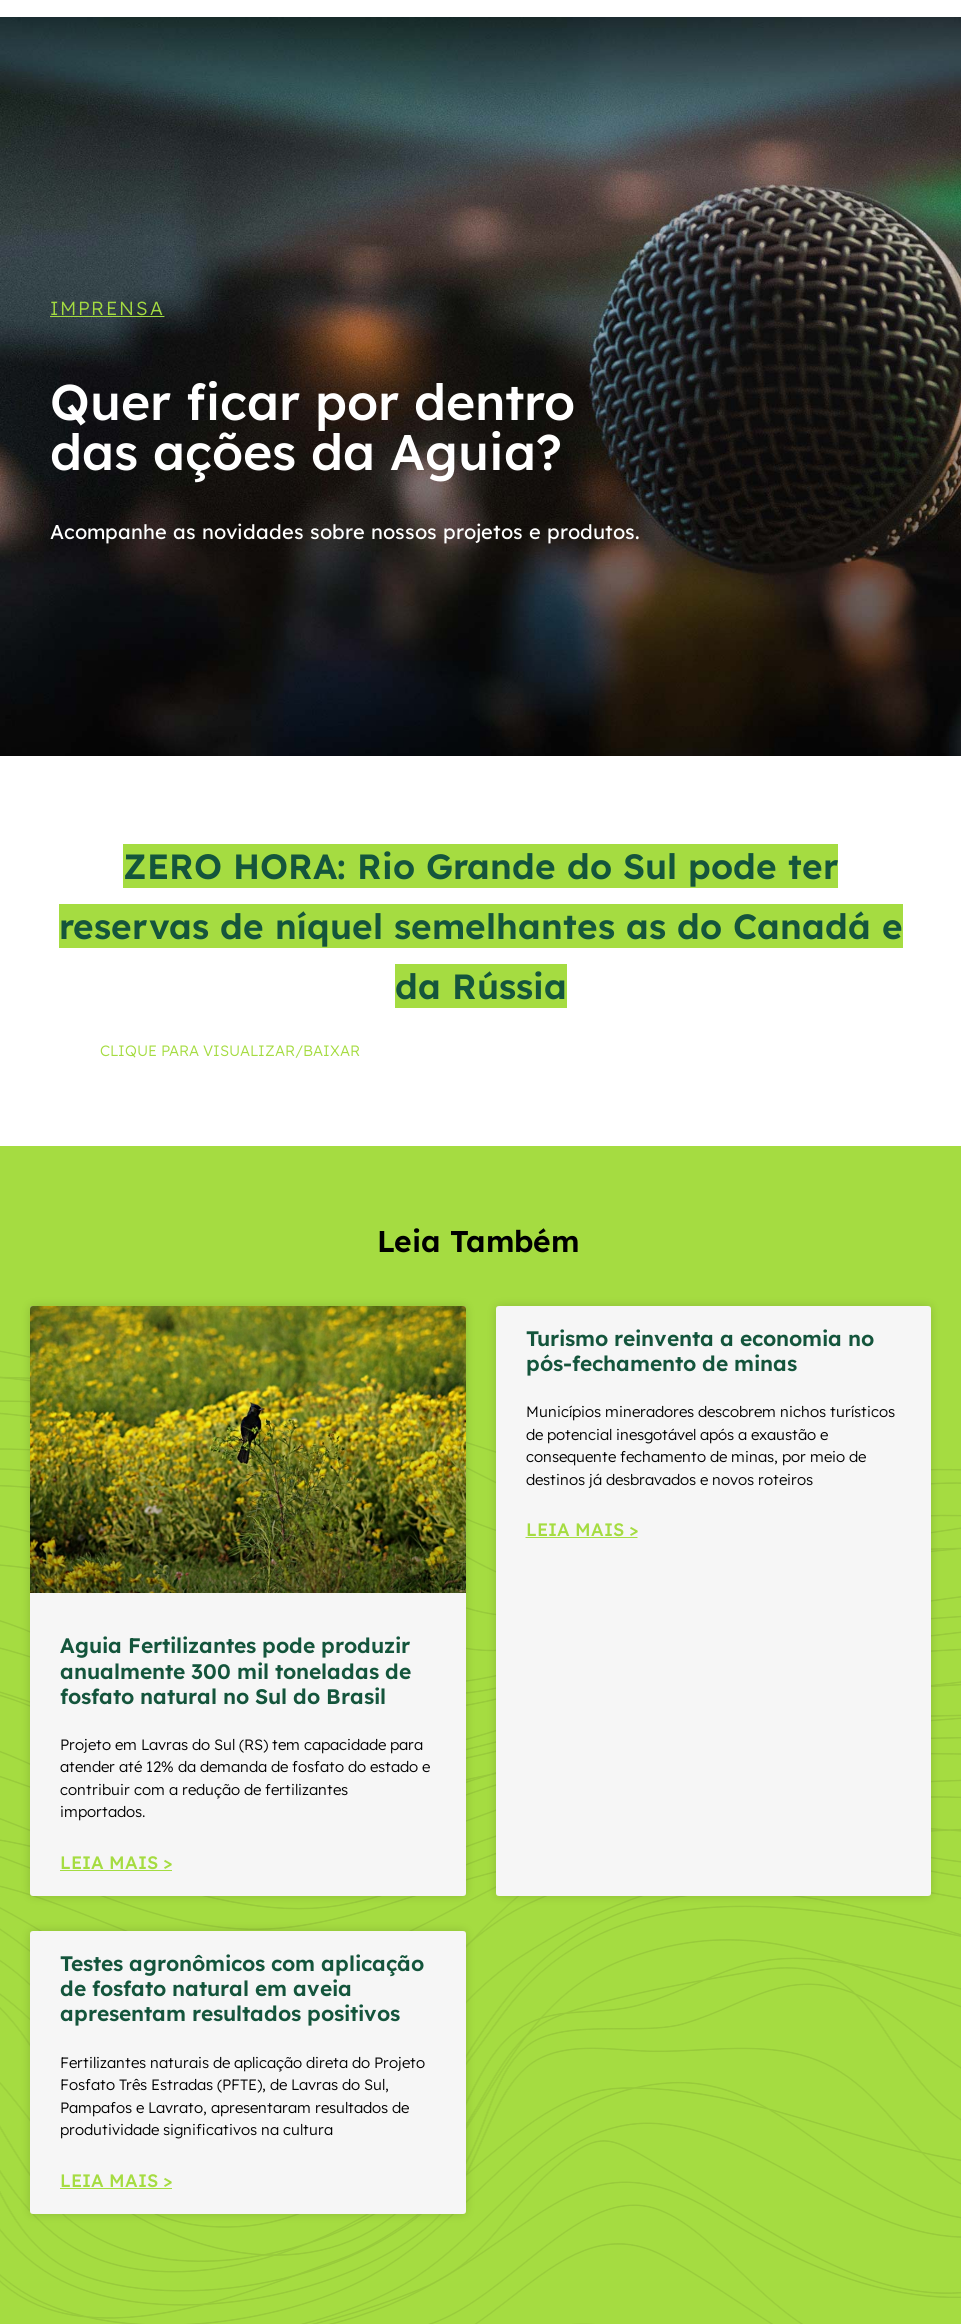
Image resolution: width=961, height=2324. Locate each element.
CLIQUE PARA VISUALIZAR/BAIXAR (230, 1050)
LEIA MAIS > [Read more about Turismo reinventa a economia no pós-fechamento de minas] (582, 1529)
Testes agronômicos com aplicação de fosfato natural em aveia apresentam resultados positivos (242, 1988)
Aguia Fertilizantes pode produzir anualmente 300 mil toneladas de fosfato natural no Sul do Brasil (235, 1670)
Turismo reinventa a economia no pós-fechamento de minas (700, 1350)
